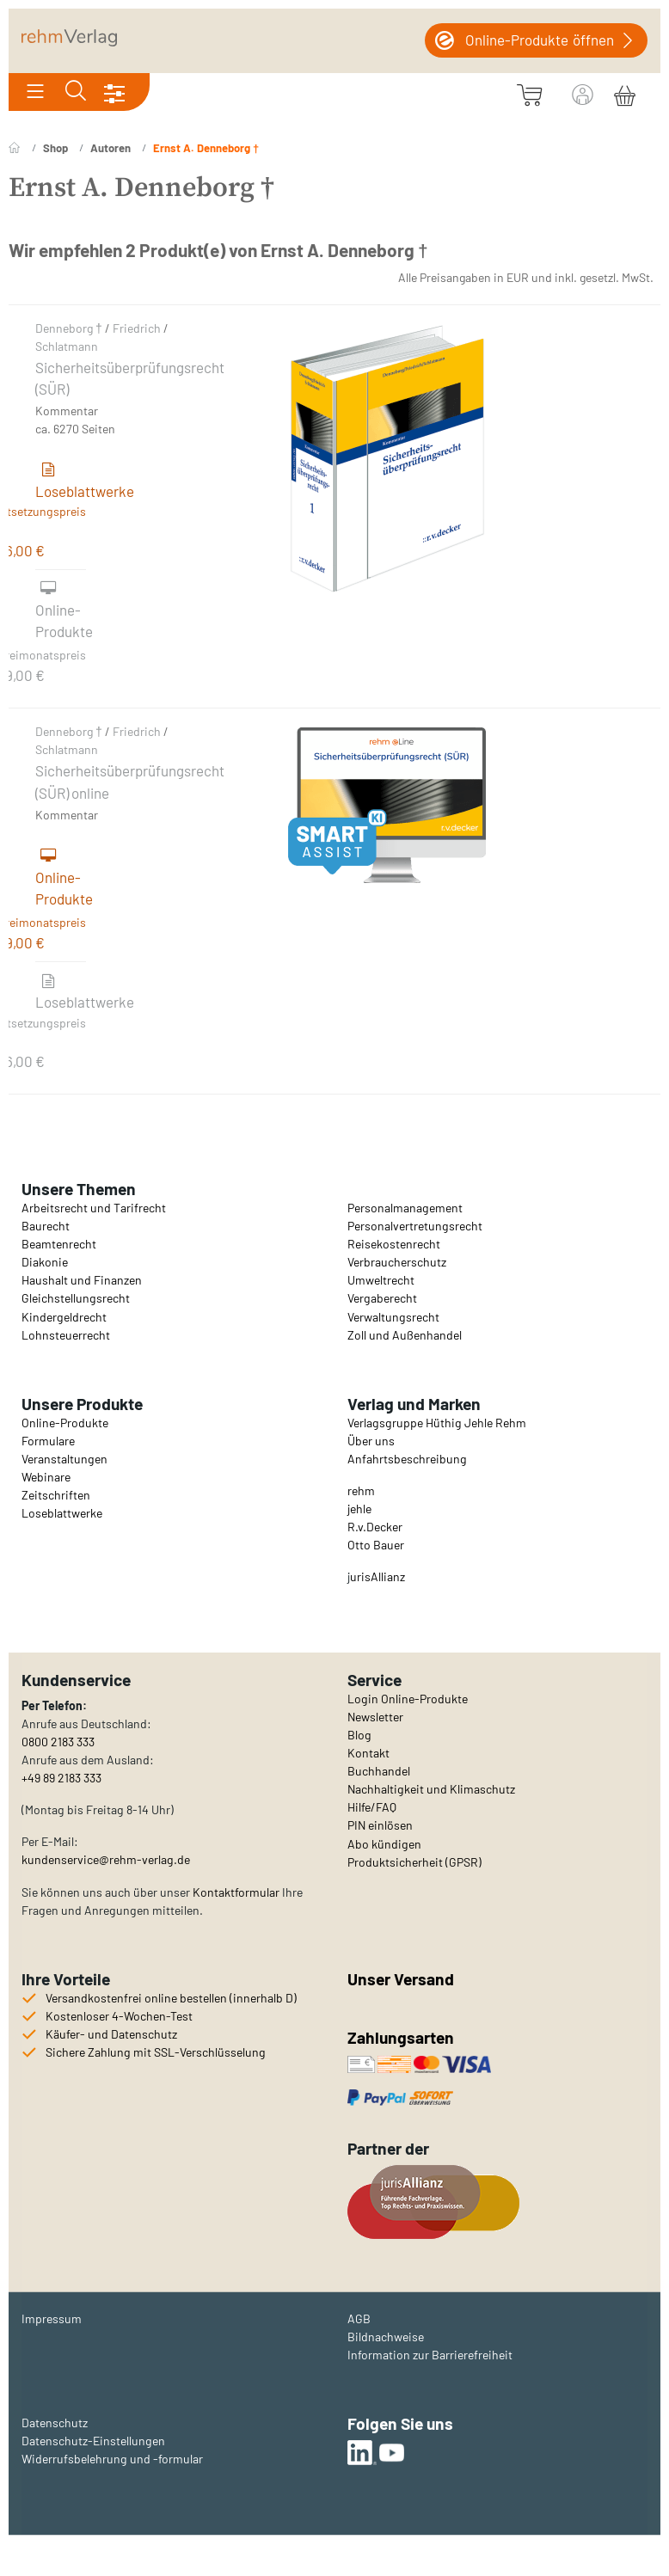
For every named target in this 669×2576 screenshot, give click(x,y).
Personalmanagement (405, 1207)
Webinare (46, 1476)
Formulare (48, 1440)
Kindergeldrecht (64, 1316)
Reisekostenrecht (393, 1243)
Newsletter (375, 1716)
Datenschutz (54, 2422)
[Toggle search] (76, 92)
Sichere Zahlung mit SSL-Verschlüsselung (156, 2052)
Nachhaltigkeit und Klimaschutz (431, 1789)
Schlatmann (66, 346)
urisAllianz (377, 1576)
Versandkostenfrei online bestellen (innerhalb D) (171, 1997)
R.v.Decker (374, 1526)
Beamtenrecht (58, 1243)
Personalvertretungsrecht (414, 1225)
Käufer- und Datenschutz (111, 2034)
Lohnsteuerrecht (65, 1335)
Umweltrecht (380, 1280)
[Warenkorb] (624, 93)
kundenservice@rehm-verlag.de (105, 1859)
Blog (359, 1734)
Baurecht (45, 1225)
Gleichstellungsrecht (75, 1298)
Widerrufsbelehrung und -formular (112, 2458)
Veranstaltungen (64, 1458)
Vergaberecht (382, 1298)
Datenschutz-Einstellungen (93, 2440)
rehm (361, 1490)
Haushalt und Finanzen (81, 1280)
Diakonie (44, 1261)
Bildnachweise (385, 2336)
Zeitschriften (55, 1494)
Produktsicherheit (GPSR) (414, 1862)
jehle (359, 1508)
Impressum (51, 2318)
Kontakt (368, 1752)
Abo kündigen (384, 1844)
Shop (55, 148)
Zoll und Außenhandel (404, 1335)
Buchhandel (378, 1770)
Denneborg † (68, 328)
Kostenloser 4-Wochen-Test (119, 2016)
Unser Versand (400, 1979)
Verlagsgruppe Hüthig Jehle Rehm (436, 1422)
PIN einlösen (380, 1825)
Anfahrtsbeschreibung (407, 1458)
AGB (359, 2318)
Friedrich (137, 328)
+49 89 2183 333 (61, 1777)
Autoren (110, 148)
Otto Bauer (375, 1544)
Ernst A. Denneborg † (206, 148)
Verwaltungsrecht (393, 1316)
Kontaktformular (236, 1892)
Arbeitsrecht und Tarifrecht (93, 1207)
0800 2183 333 (58, 1741)
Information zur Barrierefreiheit (429, 2354)
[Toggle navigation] (35, 92)
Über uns (371, 1440)
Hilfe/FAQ (371, 1807)
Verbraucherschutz (396, 1261)
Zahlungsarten (402, 2037)
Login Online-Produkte (407, 1698)
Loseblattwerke (61, 1513)
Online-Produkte (64, 1422)
